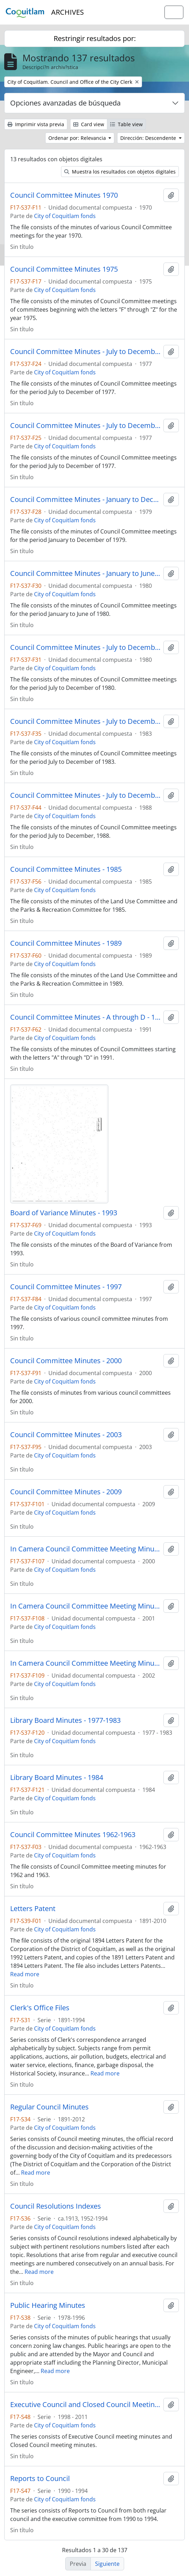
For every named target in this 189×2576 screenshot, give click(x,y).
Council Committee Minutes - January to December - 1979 (85, 499)
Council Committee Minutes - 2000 (66, 1361)
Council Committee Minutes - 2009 (66, 1492)
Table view (126, 124)
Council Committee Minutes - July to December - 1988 (85, 795)
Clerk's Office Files (39, 2008)
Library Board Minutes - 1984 (56, 1777)
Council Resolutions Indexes (55, 2206)
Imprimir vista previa (35, 124)
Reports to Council (40, 2478)
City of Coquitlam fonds (65, 216)
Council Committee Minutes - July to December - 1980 (85, 647)
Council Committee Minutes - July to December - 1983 (85, 721)
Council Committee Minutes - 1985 (66, 869)
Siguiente (107, 2564)
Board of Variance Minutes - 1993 (63, 1213)
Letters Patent (32, 1908)
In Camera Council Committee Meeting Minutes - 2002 (85, 1663)
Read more (24, 1974)
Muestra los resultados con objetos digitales (120, 171)
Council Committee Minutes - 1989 (66, 943)
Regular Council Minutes (49, 2107)
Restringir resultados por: (95, 38)
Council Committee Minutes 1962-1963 (72, 1834)
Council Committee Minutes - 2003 (66, 1434)
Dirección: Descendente (148, 138)
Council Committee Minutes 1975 (64, 269)
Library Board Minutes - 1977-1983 (65, 1720)
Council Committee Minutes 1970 (64, 195)
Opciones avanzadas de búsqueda (65, 103)
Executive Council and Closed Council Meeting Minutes (85, 2404)
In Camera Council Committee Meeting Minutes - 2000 (85, 1549)
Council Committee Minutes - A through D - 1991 (85, 1017)
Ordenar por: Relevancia (77, 138)
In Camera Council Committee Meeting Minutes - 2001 (85, 1606)
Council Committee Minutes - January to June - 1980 (85, 573)
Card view (88, 124)
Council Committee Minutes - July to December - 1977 (85, 351)
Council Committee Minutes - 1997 (66, 1287)
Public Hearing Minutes (47, 2305)
